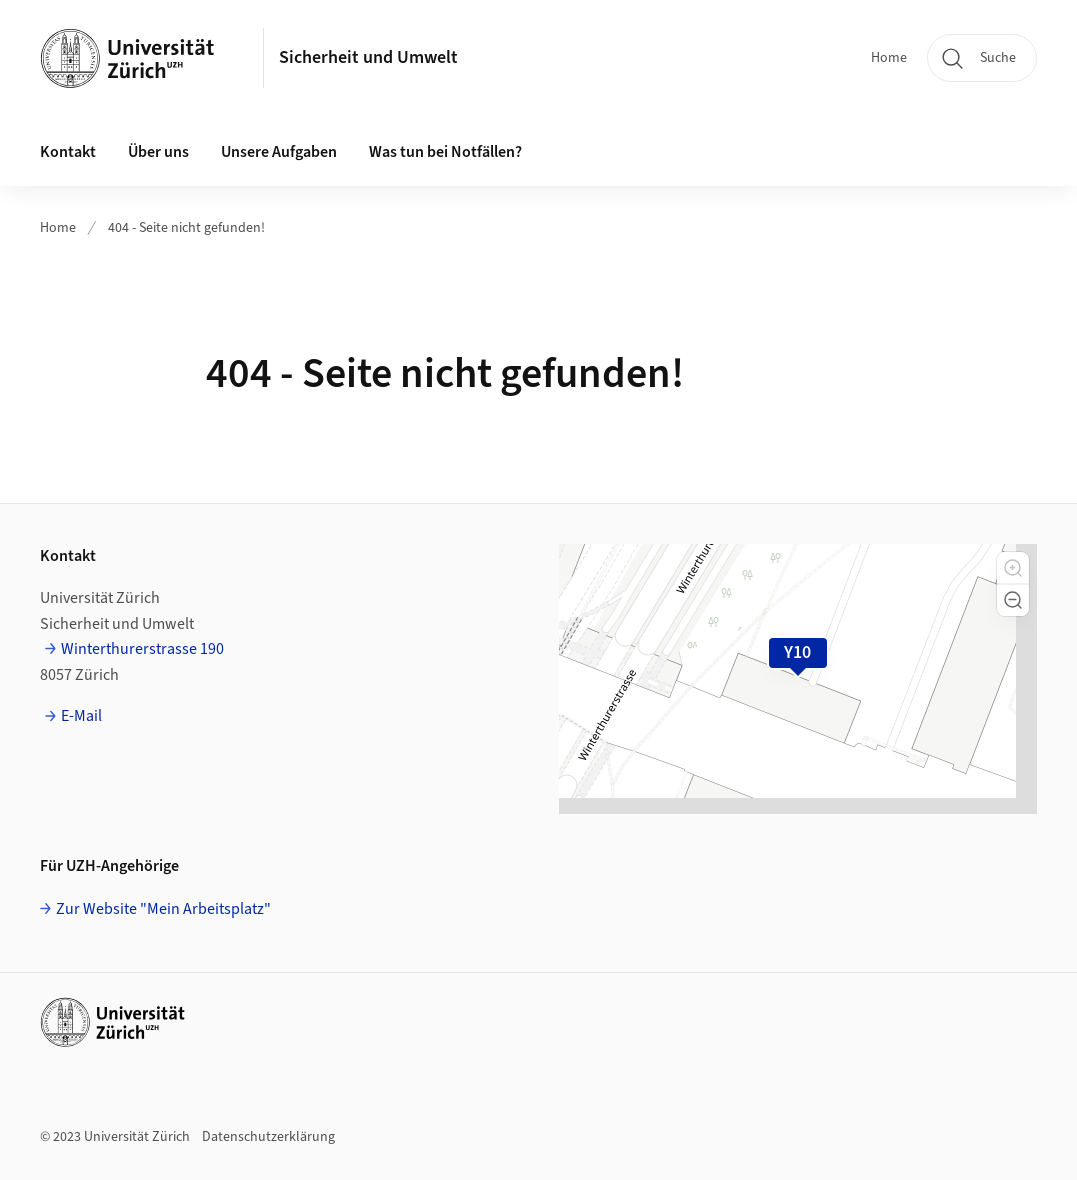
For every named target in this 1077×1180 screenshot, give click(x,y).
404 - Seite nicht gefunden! (186, 228)
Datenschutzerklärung (268, 1137)
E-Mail (81, 716)
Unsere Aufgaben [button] (279, 152)
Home (889, 58)
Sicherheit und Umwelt (368, 57)
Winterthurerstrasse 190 (142, 649)
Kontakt (68, 152)
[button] (1013, 568)
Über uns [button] (158, 152)
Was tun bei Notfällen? (445, 152)
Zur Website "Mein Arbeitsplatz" (163, 909)
